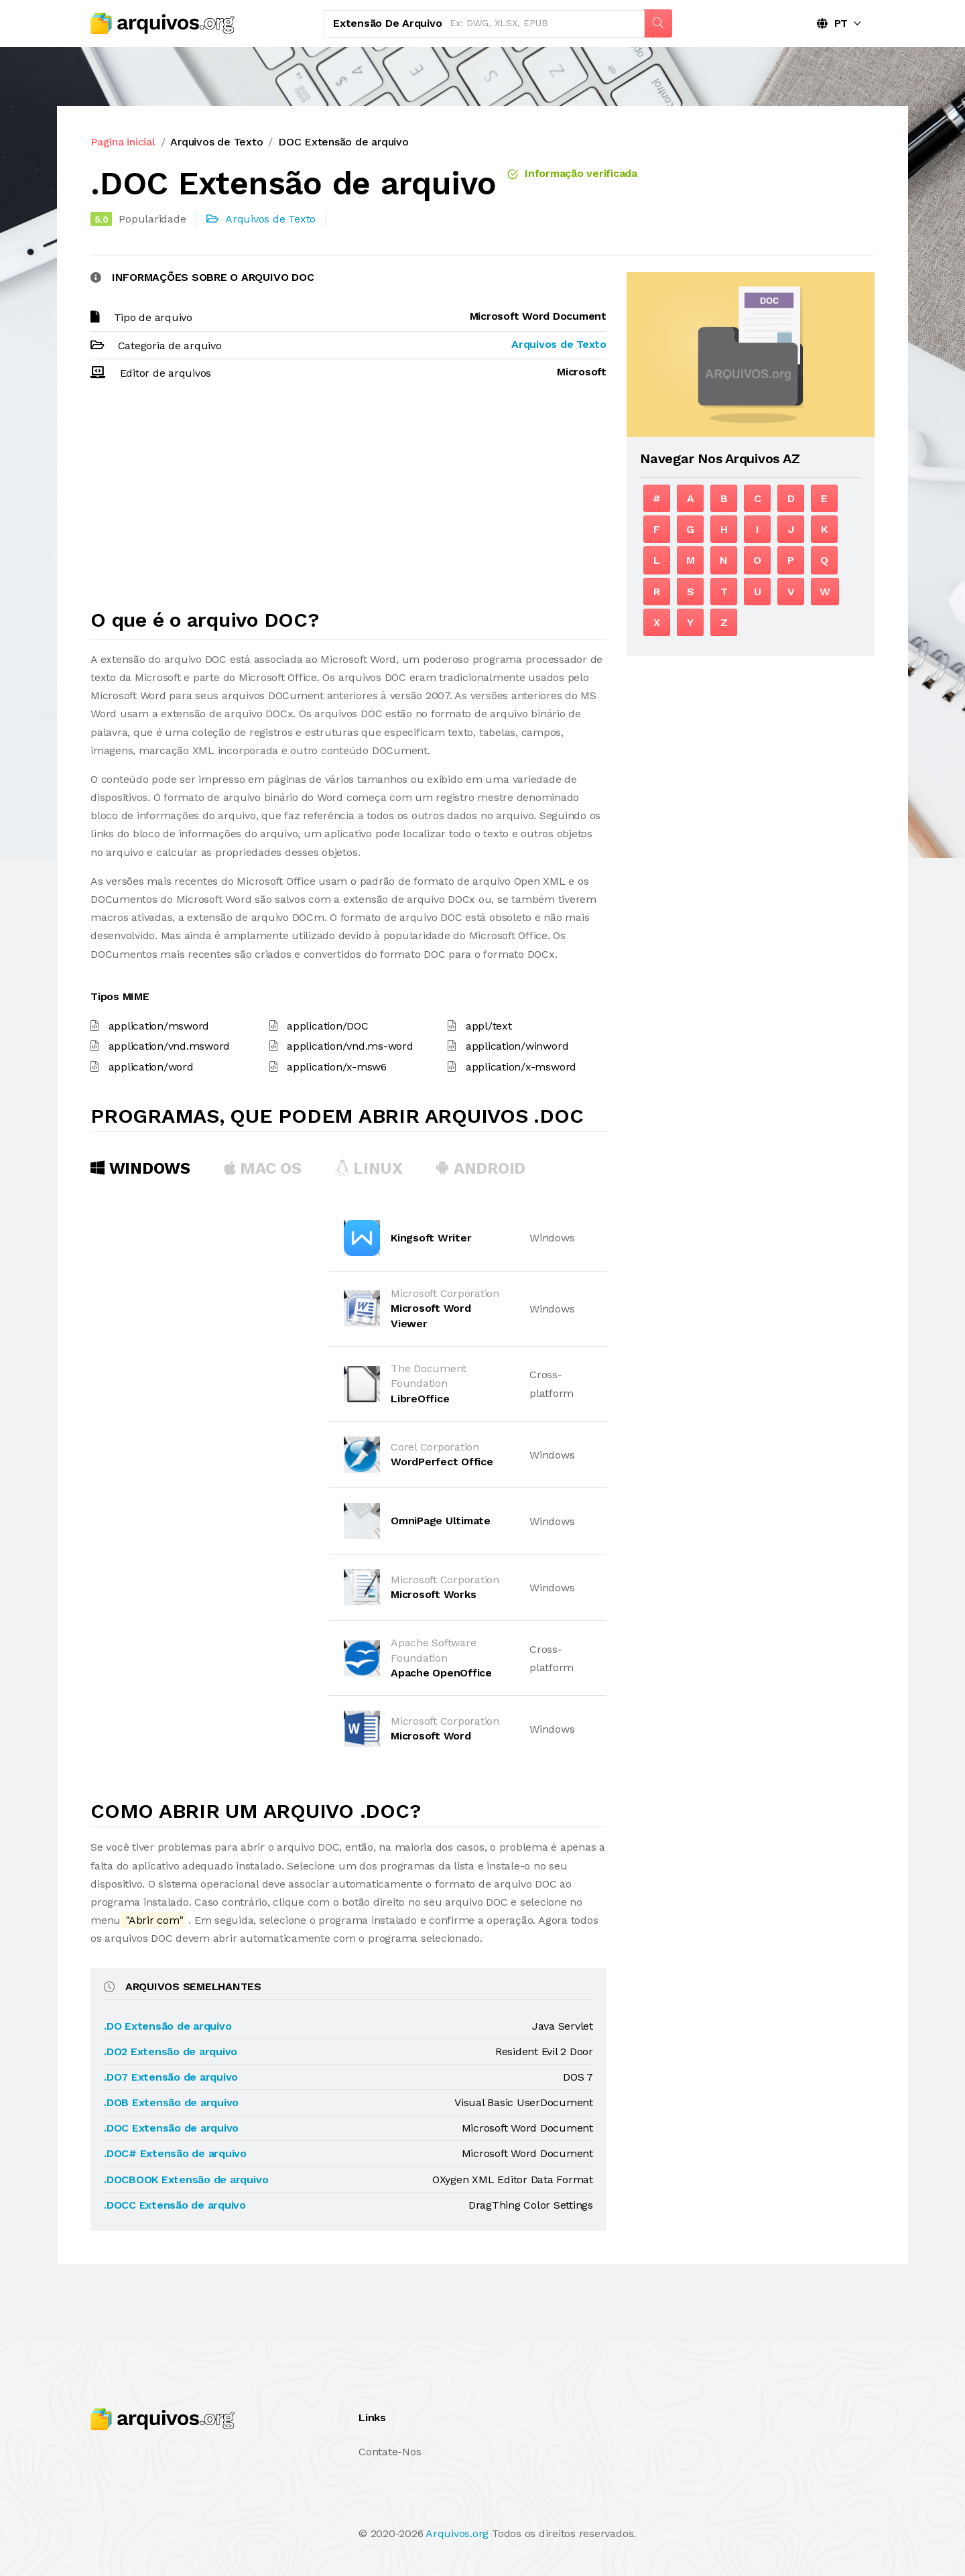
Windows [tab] (140, 1168)
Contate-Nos (390, 2451)
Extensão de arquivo (387, 23)
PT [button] (832, 23)
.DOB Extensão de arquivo (171, 2102)
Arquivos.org (457, 2533)
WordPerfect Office (442, 1461)
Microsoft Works (433, 1594)
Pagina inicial (122, 141)
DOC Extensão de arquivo (343, 141)
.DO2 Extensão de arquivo (170, 2051)
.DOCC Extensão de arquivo (175, 2205)
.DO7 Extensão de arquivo (171, 2077)
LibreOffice (420, 1398)
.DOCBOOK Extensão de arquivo (186, 2179)
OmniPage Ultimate (441, 1520)
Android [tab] (480, 1168)
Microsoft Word (431, 1735)
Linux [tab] (368, 1168)
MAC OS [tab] (263, 1168)
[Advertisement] (348, 501)
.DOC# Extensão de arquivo (175, 2153)
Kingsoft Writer (431, 1237)
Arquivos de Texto (216, 141)
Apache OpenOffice (441, 1672)
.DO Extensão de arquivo (167, 2026)
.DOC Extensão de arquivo (171, 2128)
